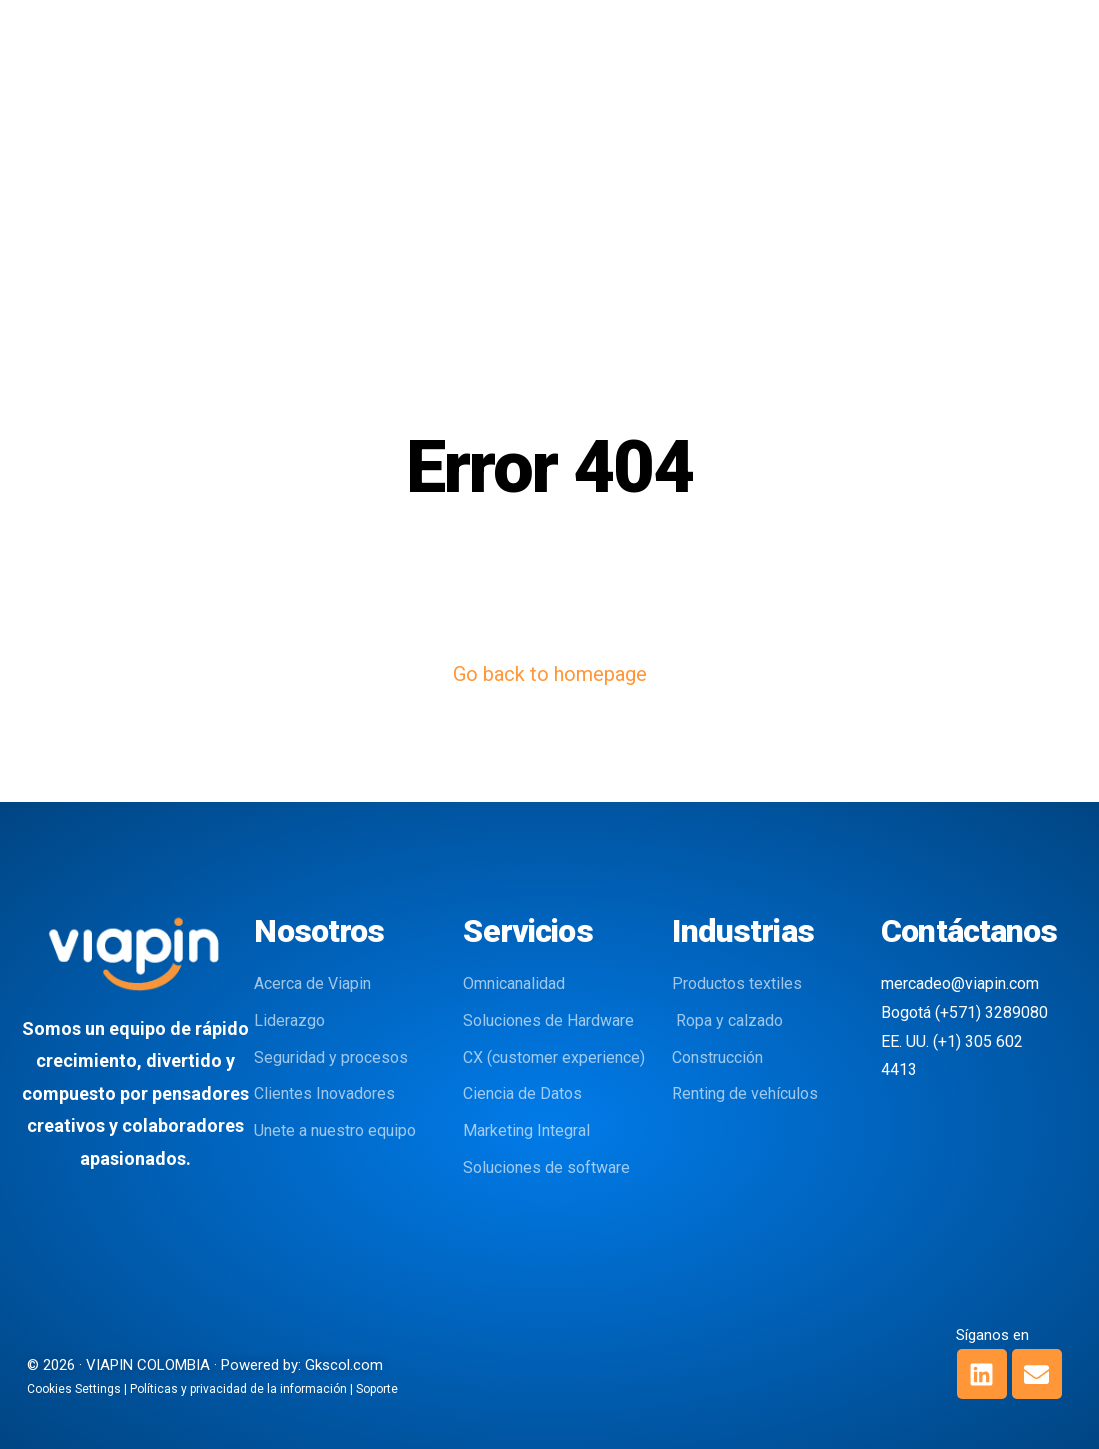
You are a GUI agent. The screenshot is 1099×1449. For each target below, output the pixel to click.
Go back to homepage (550, 674)
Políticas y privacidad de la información (238, 1389)
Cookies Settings (74, 1389)
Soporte (377, 1389)
